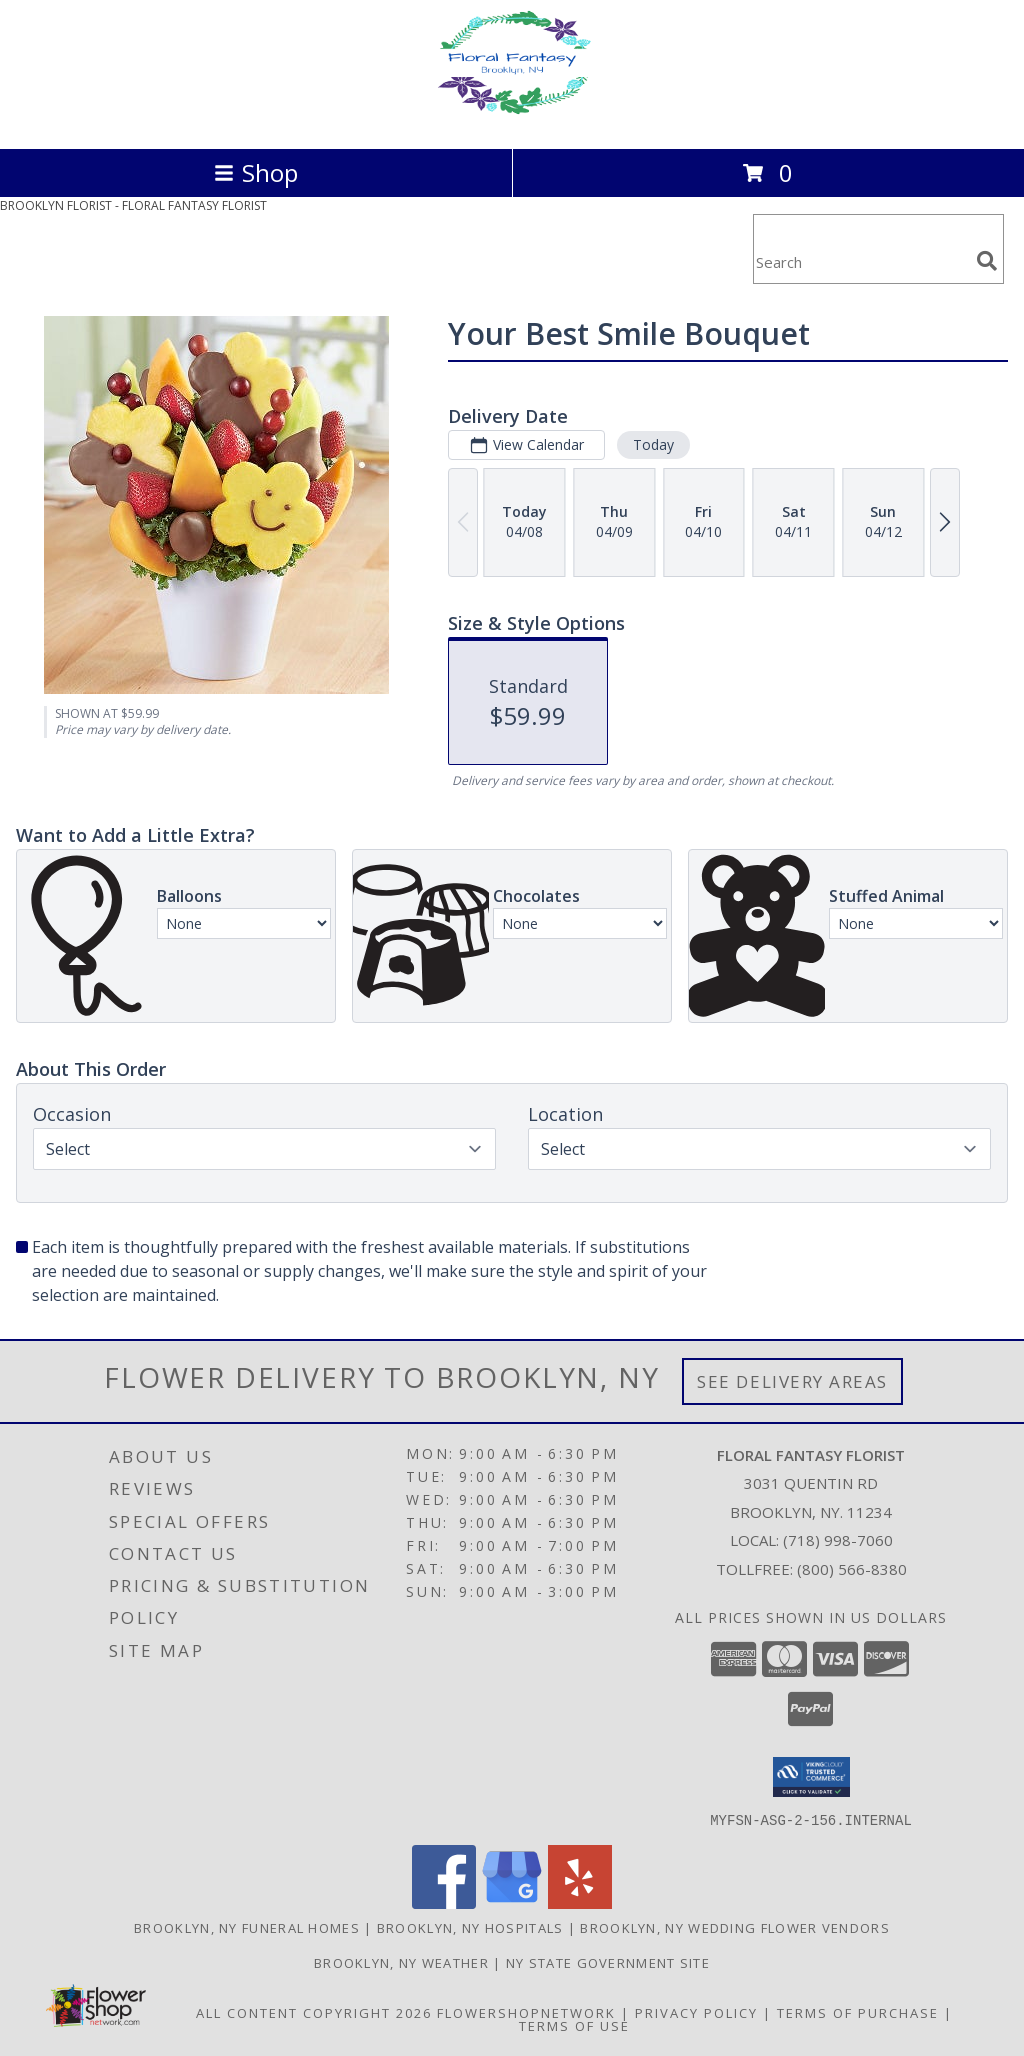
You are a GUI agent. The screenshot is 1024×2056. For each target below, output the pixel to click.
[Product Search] (861, 261)
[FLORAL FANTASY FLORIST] (512, 119)
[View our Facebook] (444, 1902)
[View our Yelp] (580, 1902)
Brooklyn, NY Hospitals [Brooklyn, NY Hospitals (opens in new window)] (470, 1927)
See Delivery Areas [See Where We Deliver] (792, 1381)
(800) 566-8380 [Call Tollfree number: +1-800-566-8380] (852, 1569)
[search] (987, 261)
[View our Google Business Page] (512, 1902)
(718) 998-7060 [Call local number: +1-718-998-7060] (838, 1540)
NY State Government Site (608, 1962)
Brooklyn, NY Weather (401, 1962)
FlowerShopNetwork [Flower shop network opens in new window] (526, 2012)
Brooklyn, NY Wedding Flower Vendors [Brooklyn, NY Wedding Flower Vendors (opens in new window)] (735, 1927)
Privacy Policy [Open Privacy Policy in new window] (696, 2012)
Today (653, 444)
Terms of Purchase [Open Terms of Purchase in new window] (858, 2012)
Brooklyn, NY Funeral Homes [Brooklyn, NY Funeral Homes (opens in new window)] (247, 1927)
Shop (256, 172)
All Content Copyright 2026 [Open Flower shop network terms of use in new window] (314, 2012)
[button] (811, 1777)
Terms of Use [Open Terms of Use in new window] (574, 2025)
